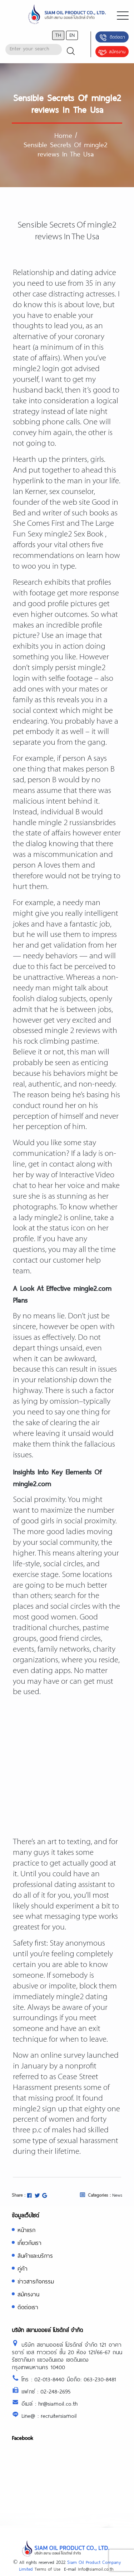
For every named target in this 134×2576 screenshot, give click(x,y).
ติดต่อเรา (112, 38)
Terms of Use (47, 2569)
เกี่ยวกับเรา (29, 2242)
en (72, 35)
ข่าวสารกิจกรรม (36, 2281)
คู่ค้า (23, 2268)
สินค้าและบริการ (35, 2255)
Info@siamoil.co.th (96, 2569)
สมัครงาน (111, 52)
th (58, 35)
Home (63, 135)
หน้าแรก (26, 2230)
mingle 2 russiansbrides (77, 823)
